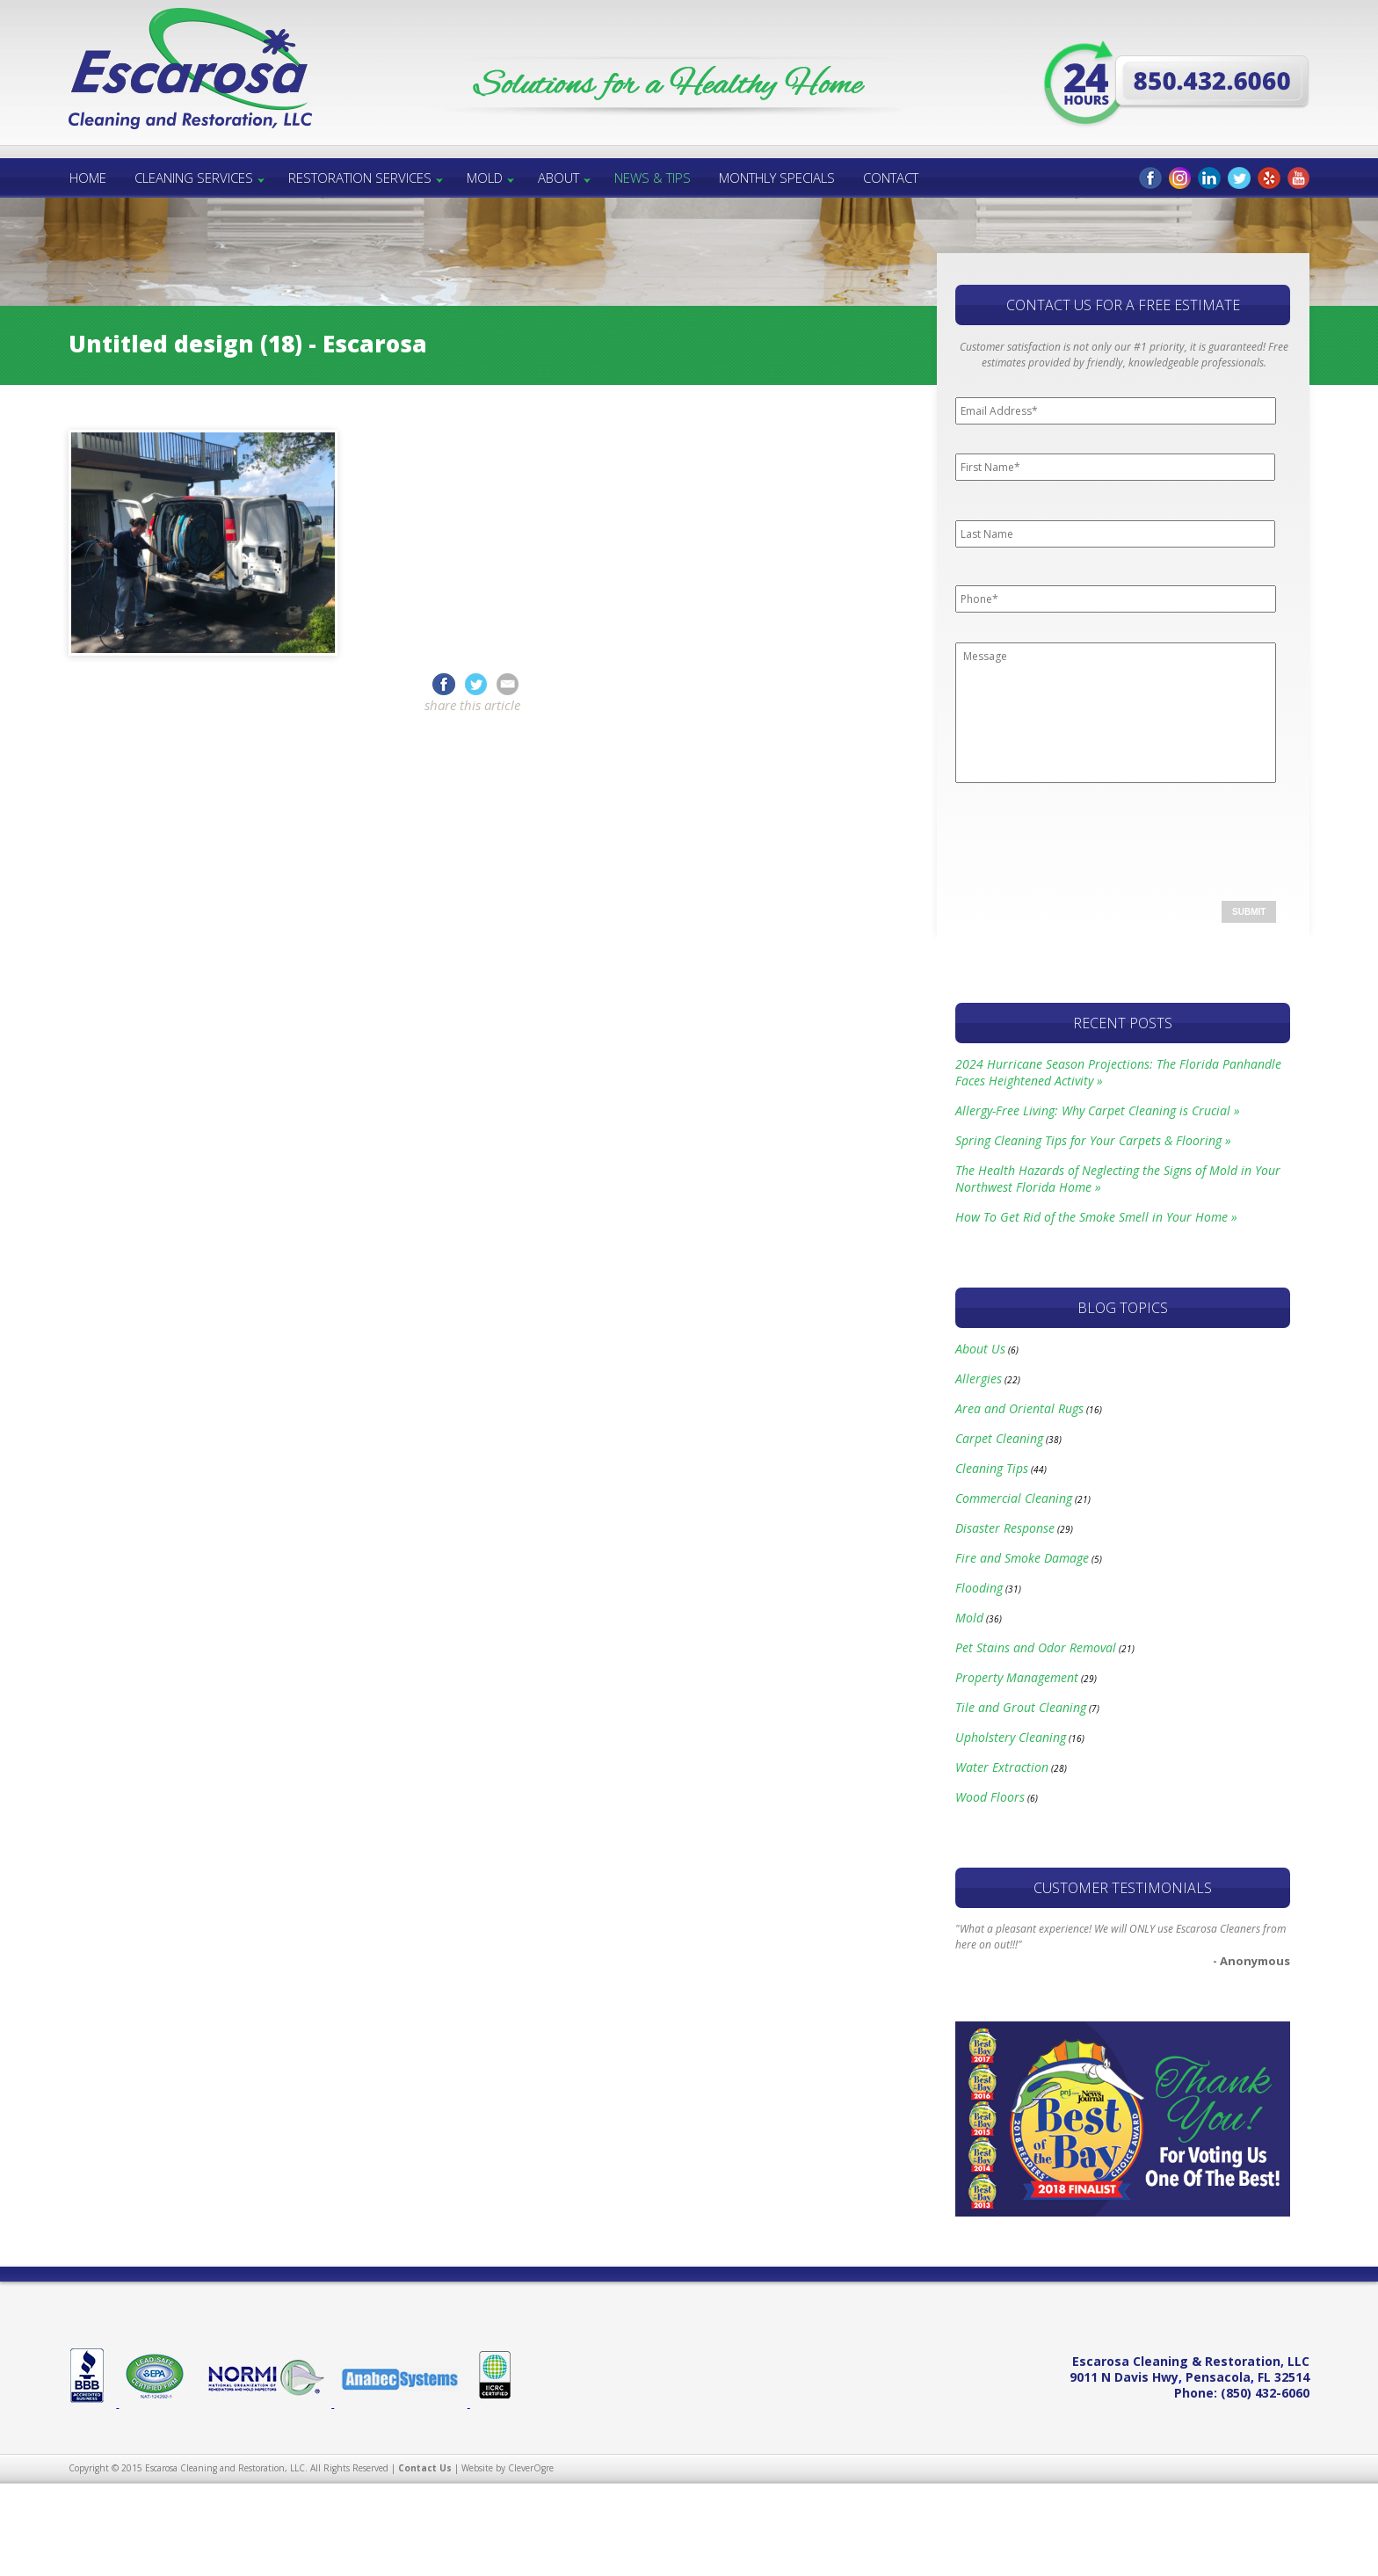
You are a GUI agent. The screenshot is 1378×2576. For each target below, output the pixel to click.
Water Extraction (1001, 1767)
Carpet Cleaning (999, 1438)
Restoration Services (360, 177)
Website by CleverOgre (507, 2468)
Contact (890, 177)
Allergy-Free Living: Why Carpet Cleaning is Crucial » (1097, 1110)
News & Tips (652, 177)
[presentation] (1088, 836)
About (558, 177)
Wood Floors (990, 1797)
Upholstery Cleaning (1010, 1737)
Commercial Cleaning (1013, 1498)
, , (1189, 2377)
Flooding (979, 1587)
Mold (485, 177)
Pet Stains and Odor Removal (1035, 1647)
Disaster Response (1005, 1528)
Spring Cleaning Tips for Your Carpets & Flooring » (1093, 1140)
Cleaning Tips (991, 1468)
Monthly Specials (777, 177)
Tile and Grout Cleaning (1020, 1707)
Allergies (978, 1378)
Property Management (1016, 1677)
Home (87, 177)
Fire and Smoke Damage (1022, 1557)
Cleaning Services (193, 177)
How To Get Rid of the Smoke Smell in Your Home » (1096, 1216)
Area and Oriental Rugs (1019, 1408)
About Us (980, 1348)
